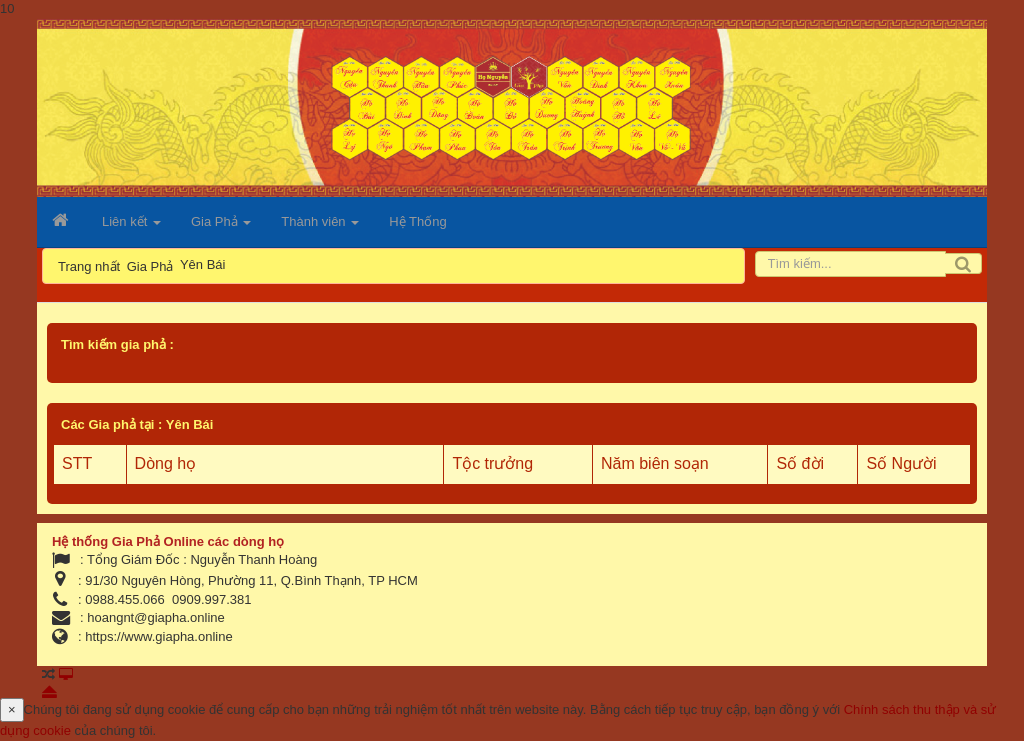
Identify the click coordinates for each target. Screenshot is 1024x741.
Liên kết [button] (131, 227)
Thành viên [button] (320, 227)
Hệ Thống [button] (417, 221)
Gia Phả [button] (221, 227)
